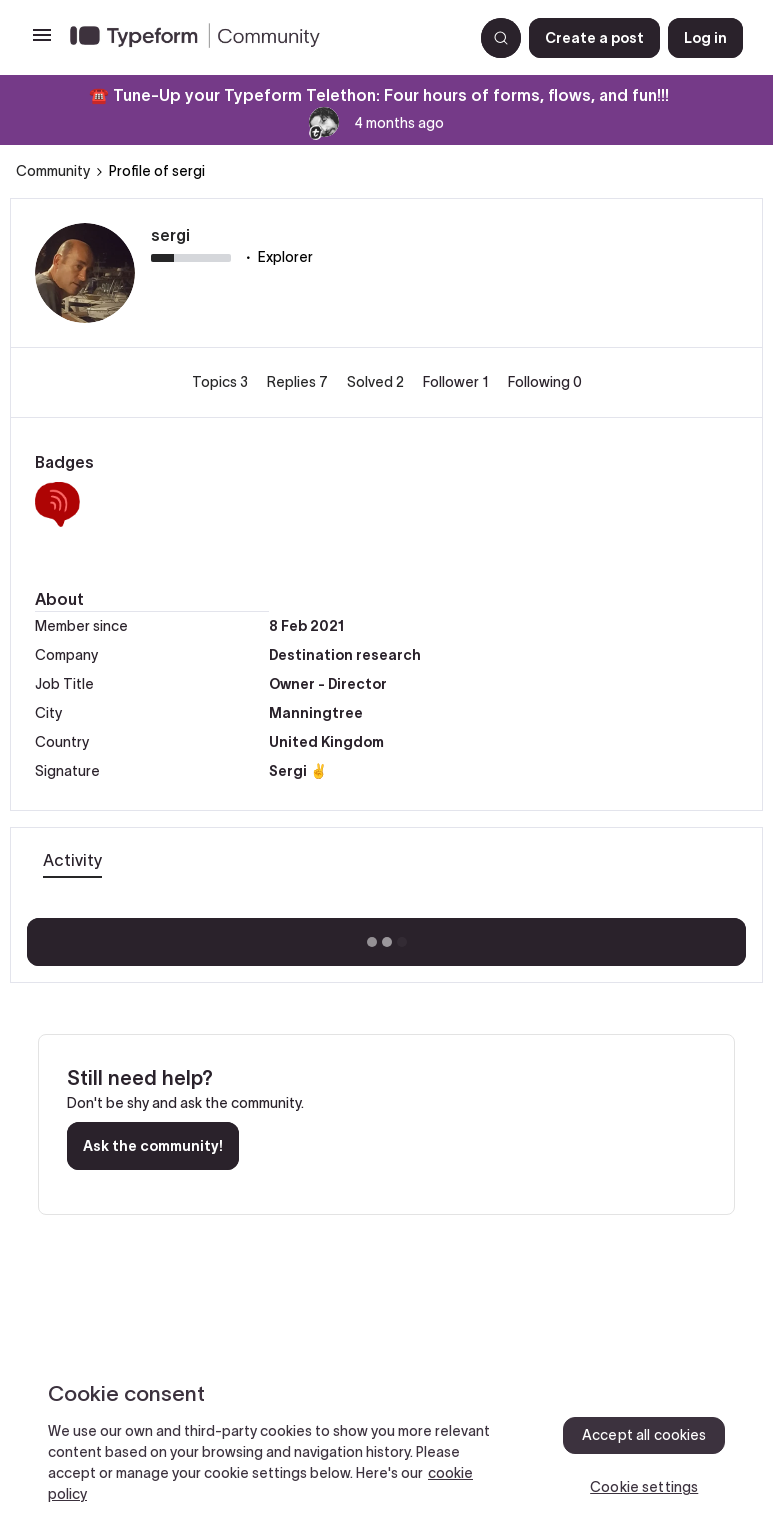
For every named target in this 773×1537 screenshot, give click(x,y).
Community (53, 171)
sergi (170, 235)
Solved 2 (377, 382)
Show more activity (386, 936)
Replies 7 (299, 382)
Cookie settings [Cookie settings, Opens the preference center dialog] (644, 1487)
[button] (42, 42)
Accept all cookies (644, 1435)
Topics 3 (221, 382)
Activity (72, 860)
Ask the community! (153, 1146)
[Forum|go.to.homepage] (263, 38)
